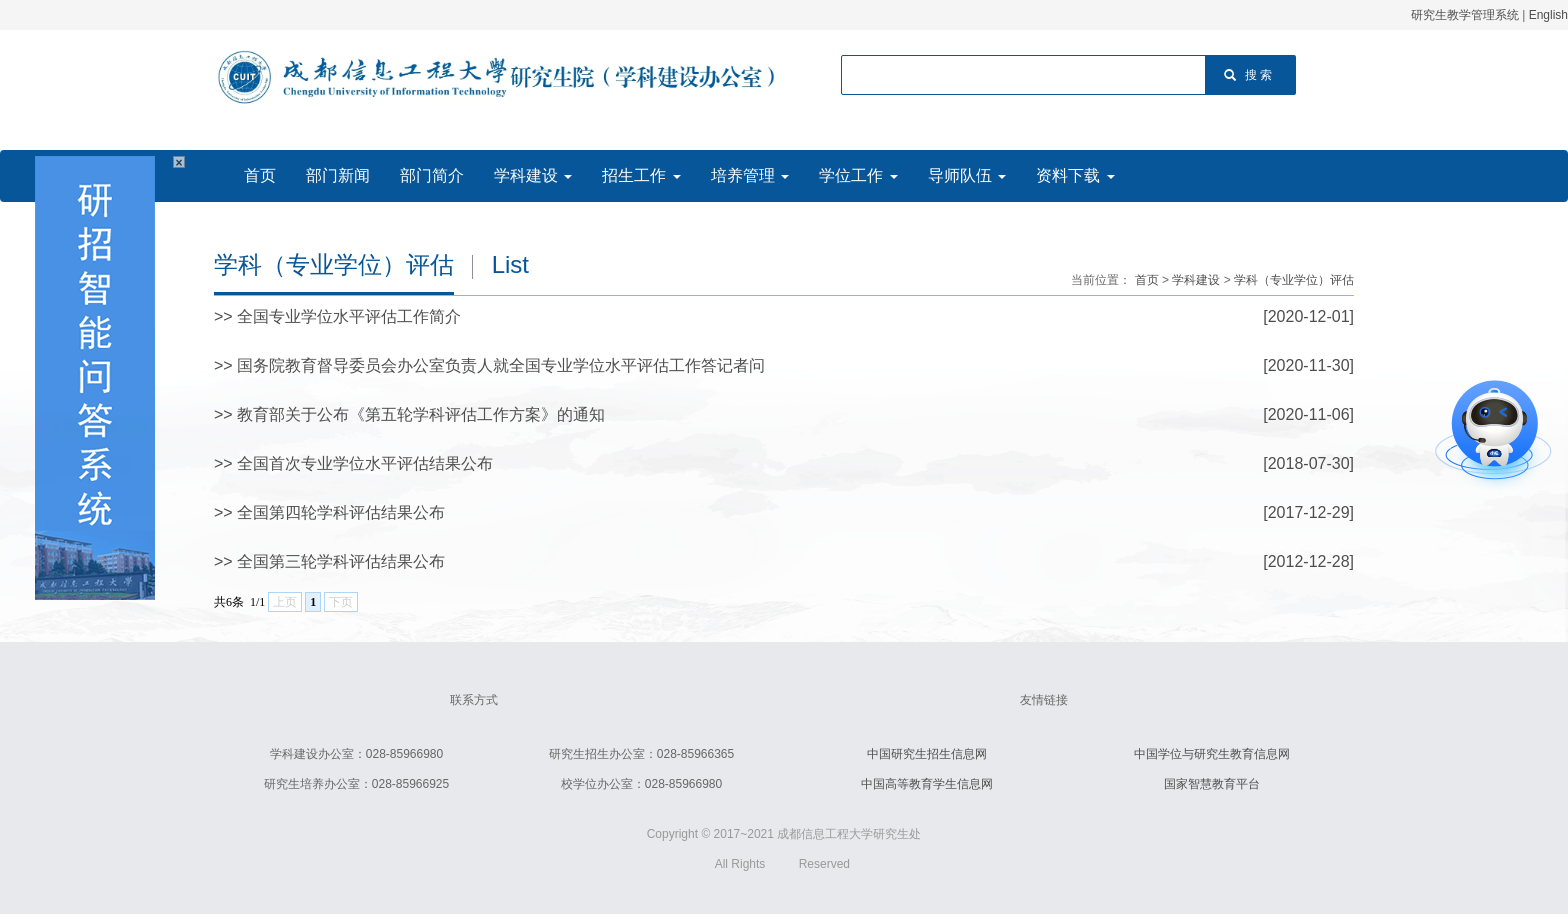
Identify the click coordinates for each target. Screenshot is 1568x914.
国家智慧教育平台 (1212, 784)
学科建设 (1196, 280)
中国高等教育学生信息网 (927, 784)
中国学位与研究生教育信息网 (1212, 754)
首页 (1147, 280)
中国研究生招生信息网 (927, 754)
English (1548, 15)
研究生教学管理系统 (1465, 15)
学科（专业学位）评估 (1294, 280)
